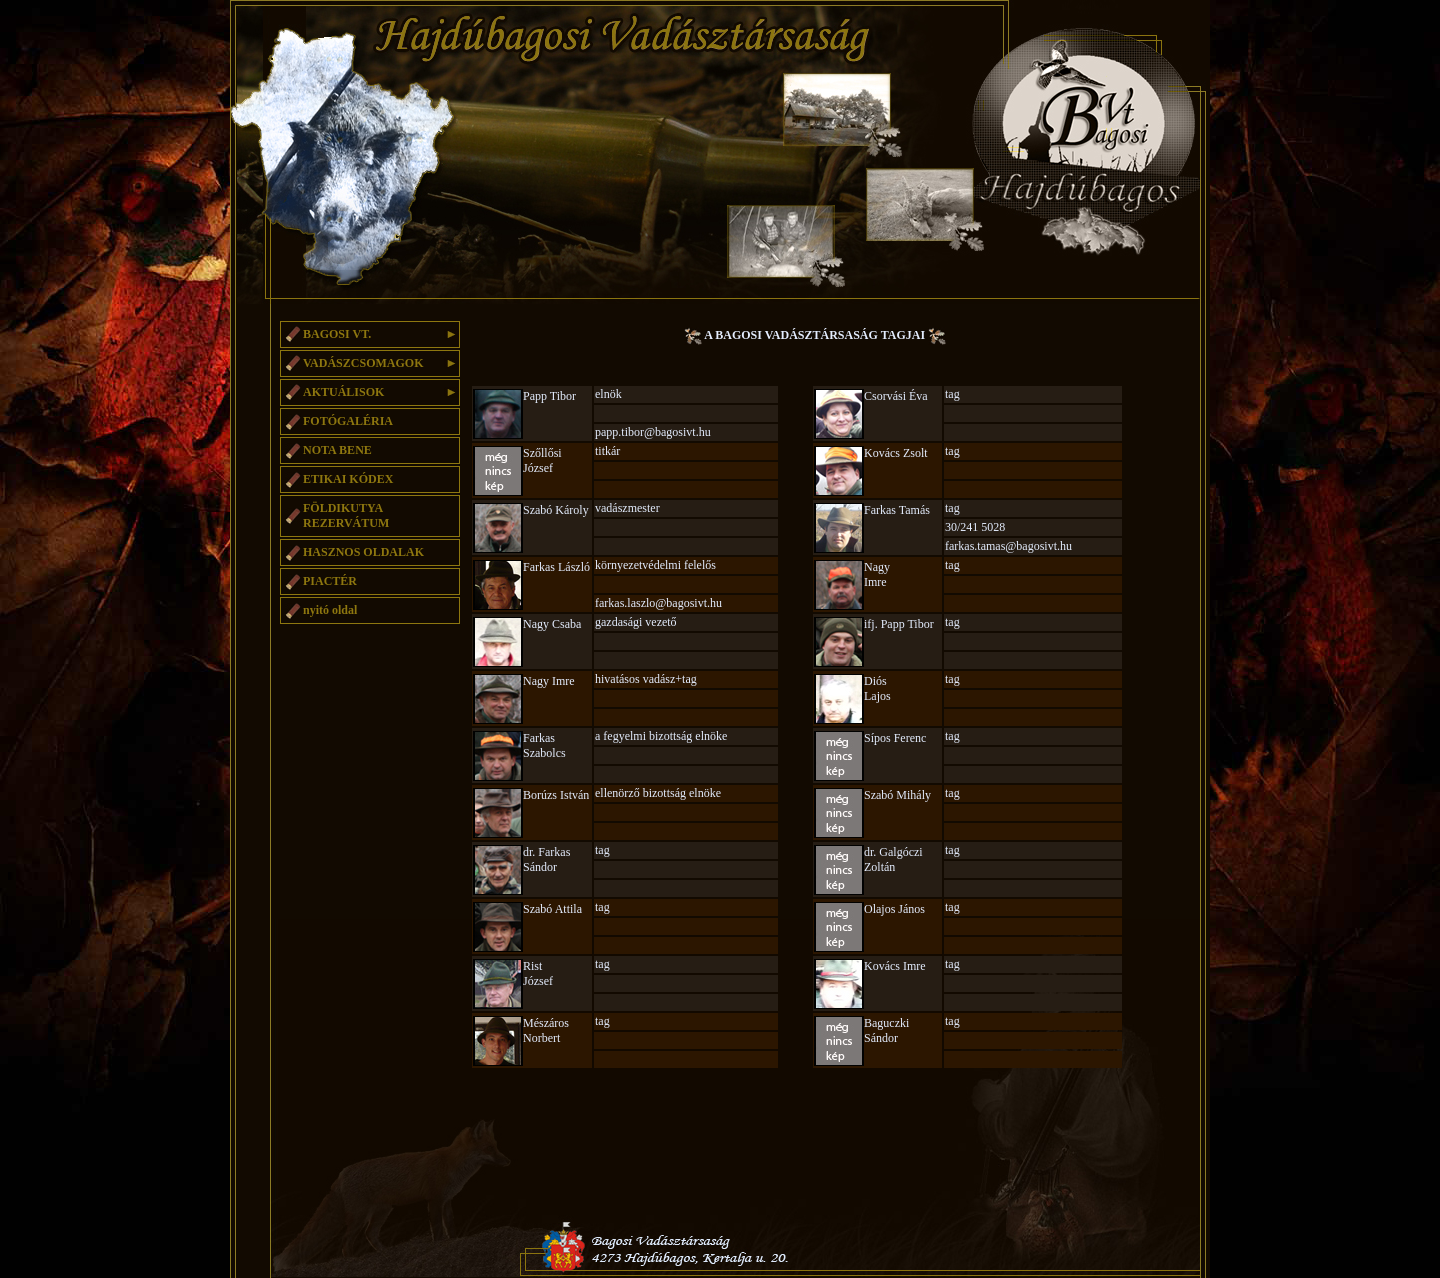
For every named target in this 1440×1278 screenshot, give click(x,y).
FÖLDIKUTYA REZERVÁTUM (346, 515)
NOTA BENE (337, 450)
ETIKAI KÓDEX (348, 479)
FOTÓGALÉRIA (348, 421)
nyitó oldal (330, 610)
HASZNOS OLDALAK (363, 552)
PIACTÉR (330, 581)
